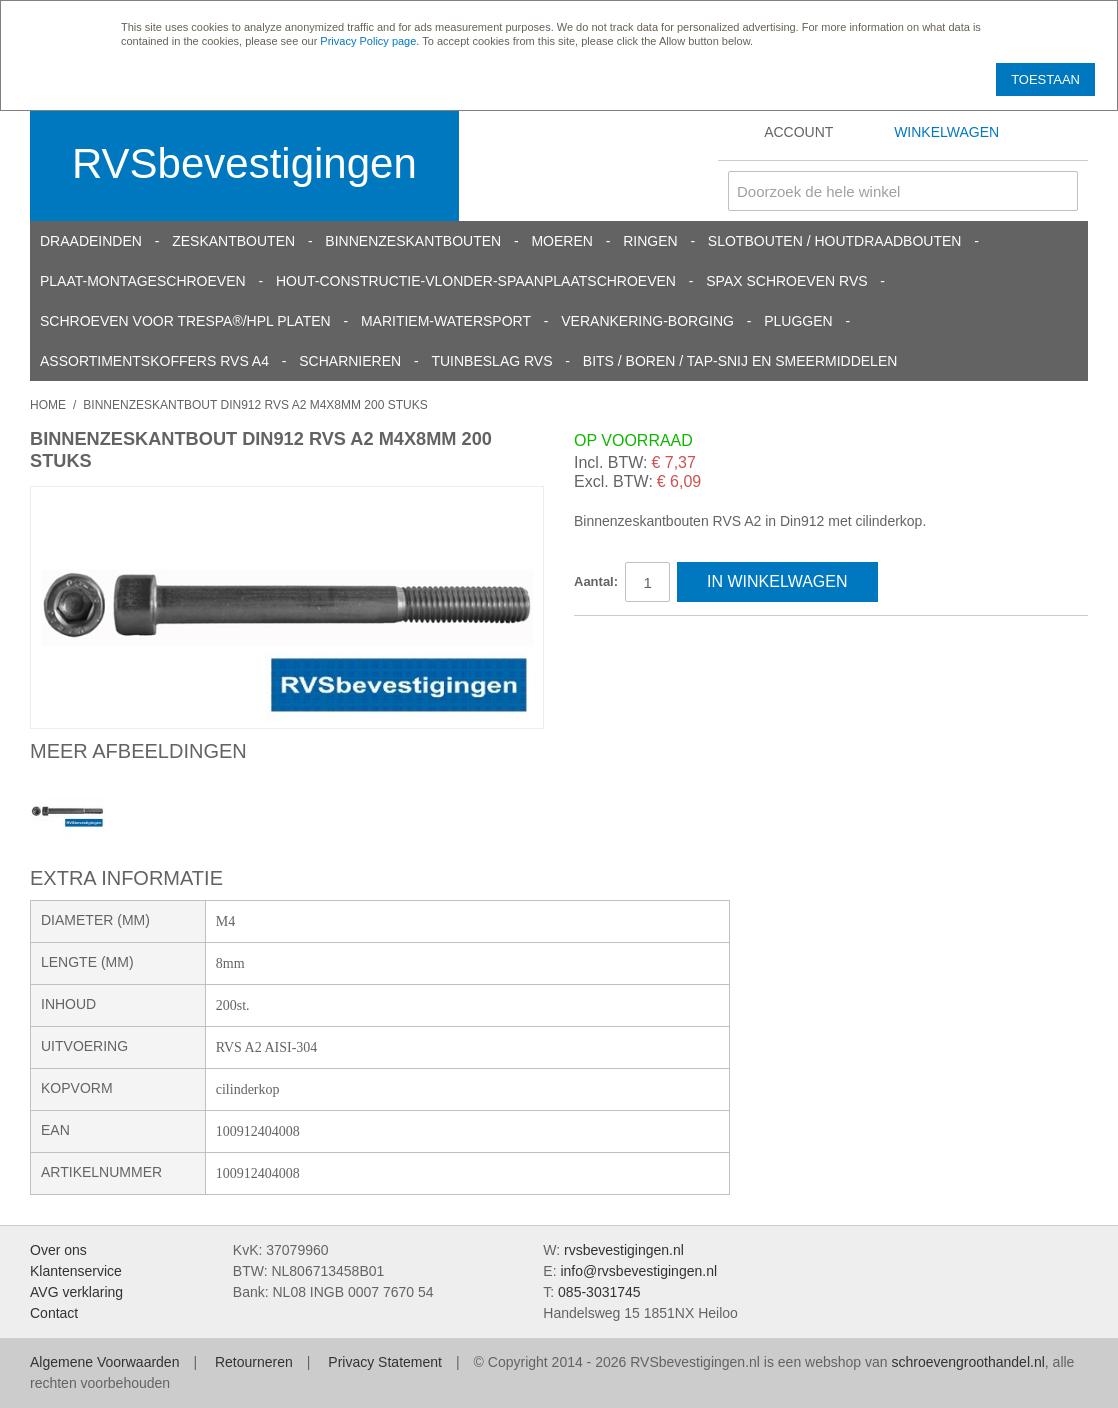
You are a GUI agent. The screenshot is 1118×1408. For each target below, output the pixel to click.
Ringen (650, 241)
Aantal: (596, 581)
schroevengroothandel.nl (967, 1362)
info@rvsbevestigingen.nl (638, 1271)
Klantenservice (76, 1271)
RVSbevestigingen (244, 163)
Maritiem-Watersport (446, 321)
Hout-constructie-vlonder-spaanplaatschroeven (476, 281)
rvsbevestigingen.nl (624, 1250)
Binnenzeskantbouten (413, 241)
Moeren (561, 241)
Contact (54, 1313)
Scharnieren (350, 361)
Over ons (58, 1250)
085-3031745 (599, 1292)
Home (48, 405)
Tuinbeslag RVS (491, 361)
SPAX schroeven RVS (786, 281)
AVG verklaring (76, 1292)
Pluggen (798, 321)
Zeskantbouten (233, 241)
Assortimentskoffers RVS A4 (154, 361)
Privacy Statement (385, 1362)
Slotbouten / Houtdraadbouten (835, 241)
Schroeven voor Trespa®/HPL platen (185, 321)
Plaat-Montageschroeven (143, 281)
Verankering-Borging (647, 321)
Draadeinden (91, 241)
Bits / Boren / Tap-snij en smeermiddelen (740, 361)
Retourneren (254, 1362)
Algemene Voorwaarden (104, 1362)
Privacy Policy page (368, 41)
